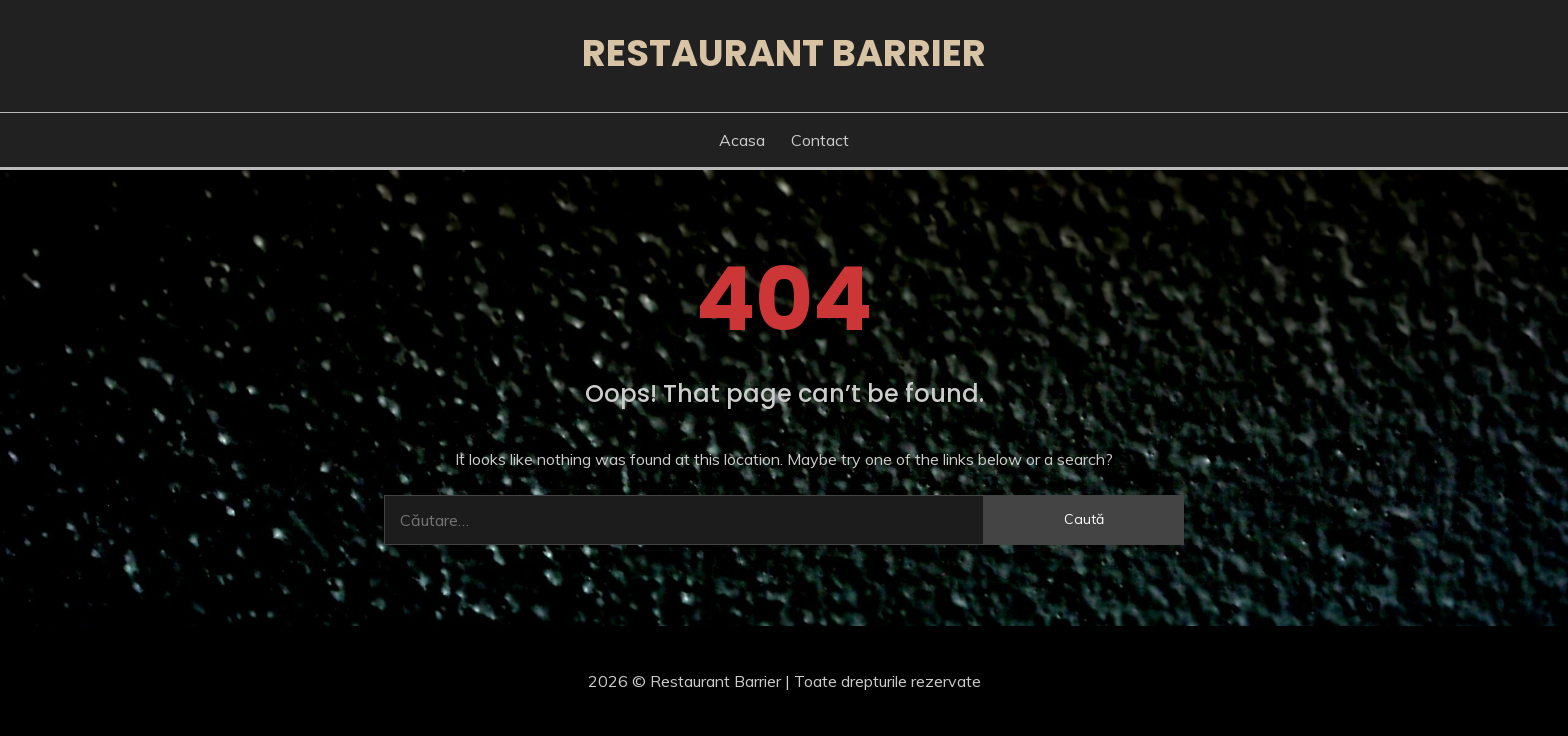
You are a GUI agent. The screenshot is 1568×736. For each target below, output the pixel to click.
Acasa (742, 140)
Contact (820, 140)
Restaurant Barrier (784, 53)
